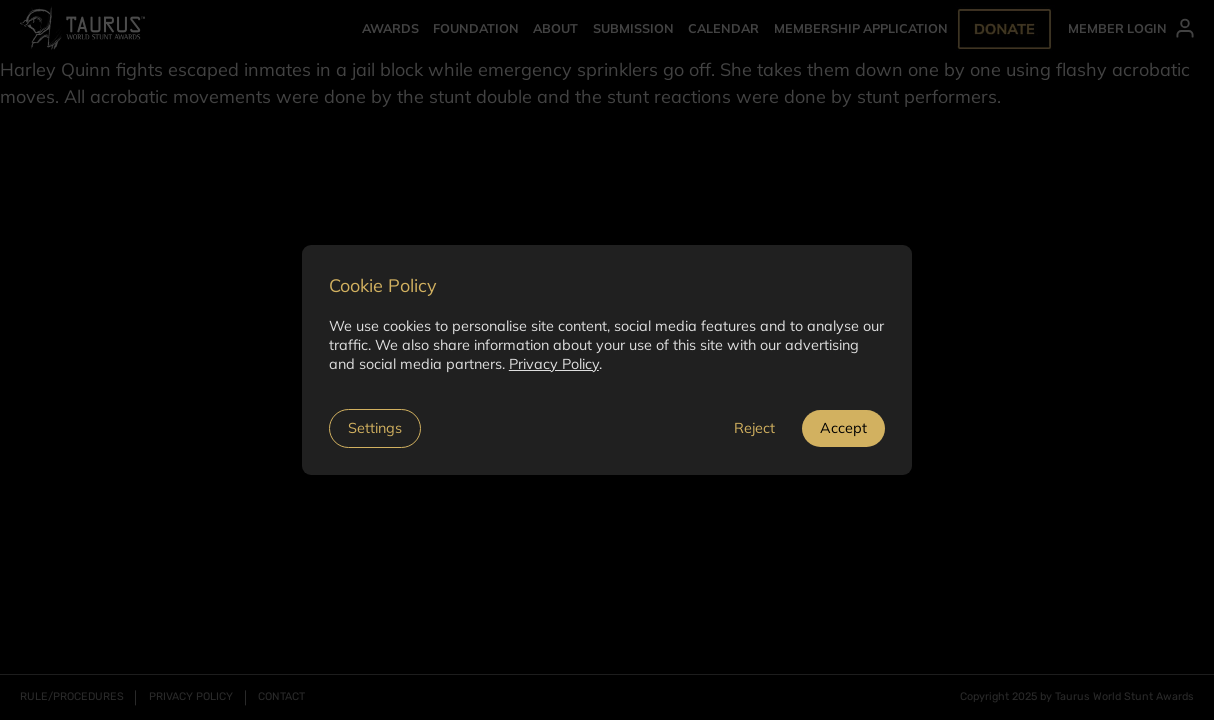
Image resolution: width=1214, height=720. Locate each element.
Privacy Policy (554, 364)
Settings (375, 428)
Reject (754, 428)
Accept (843, 428)
